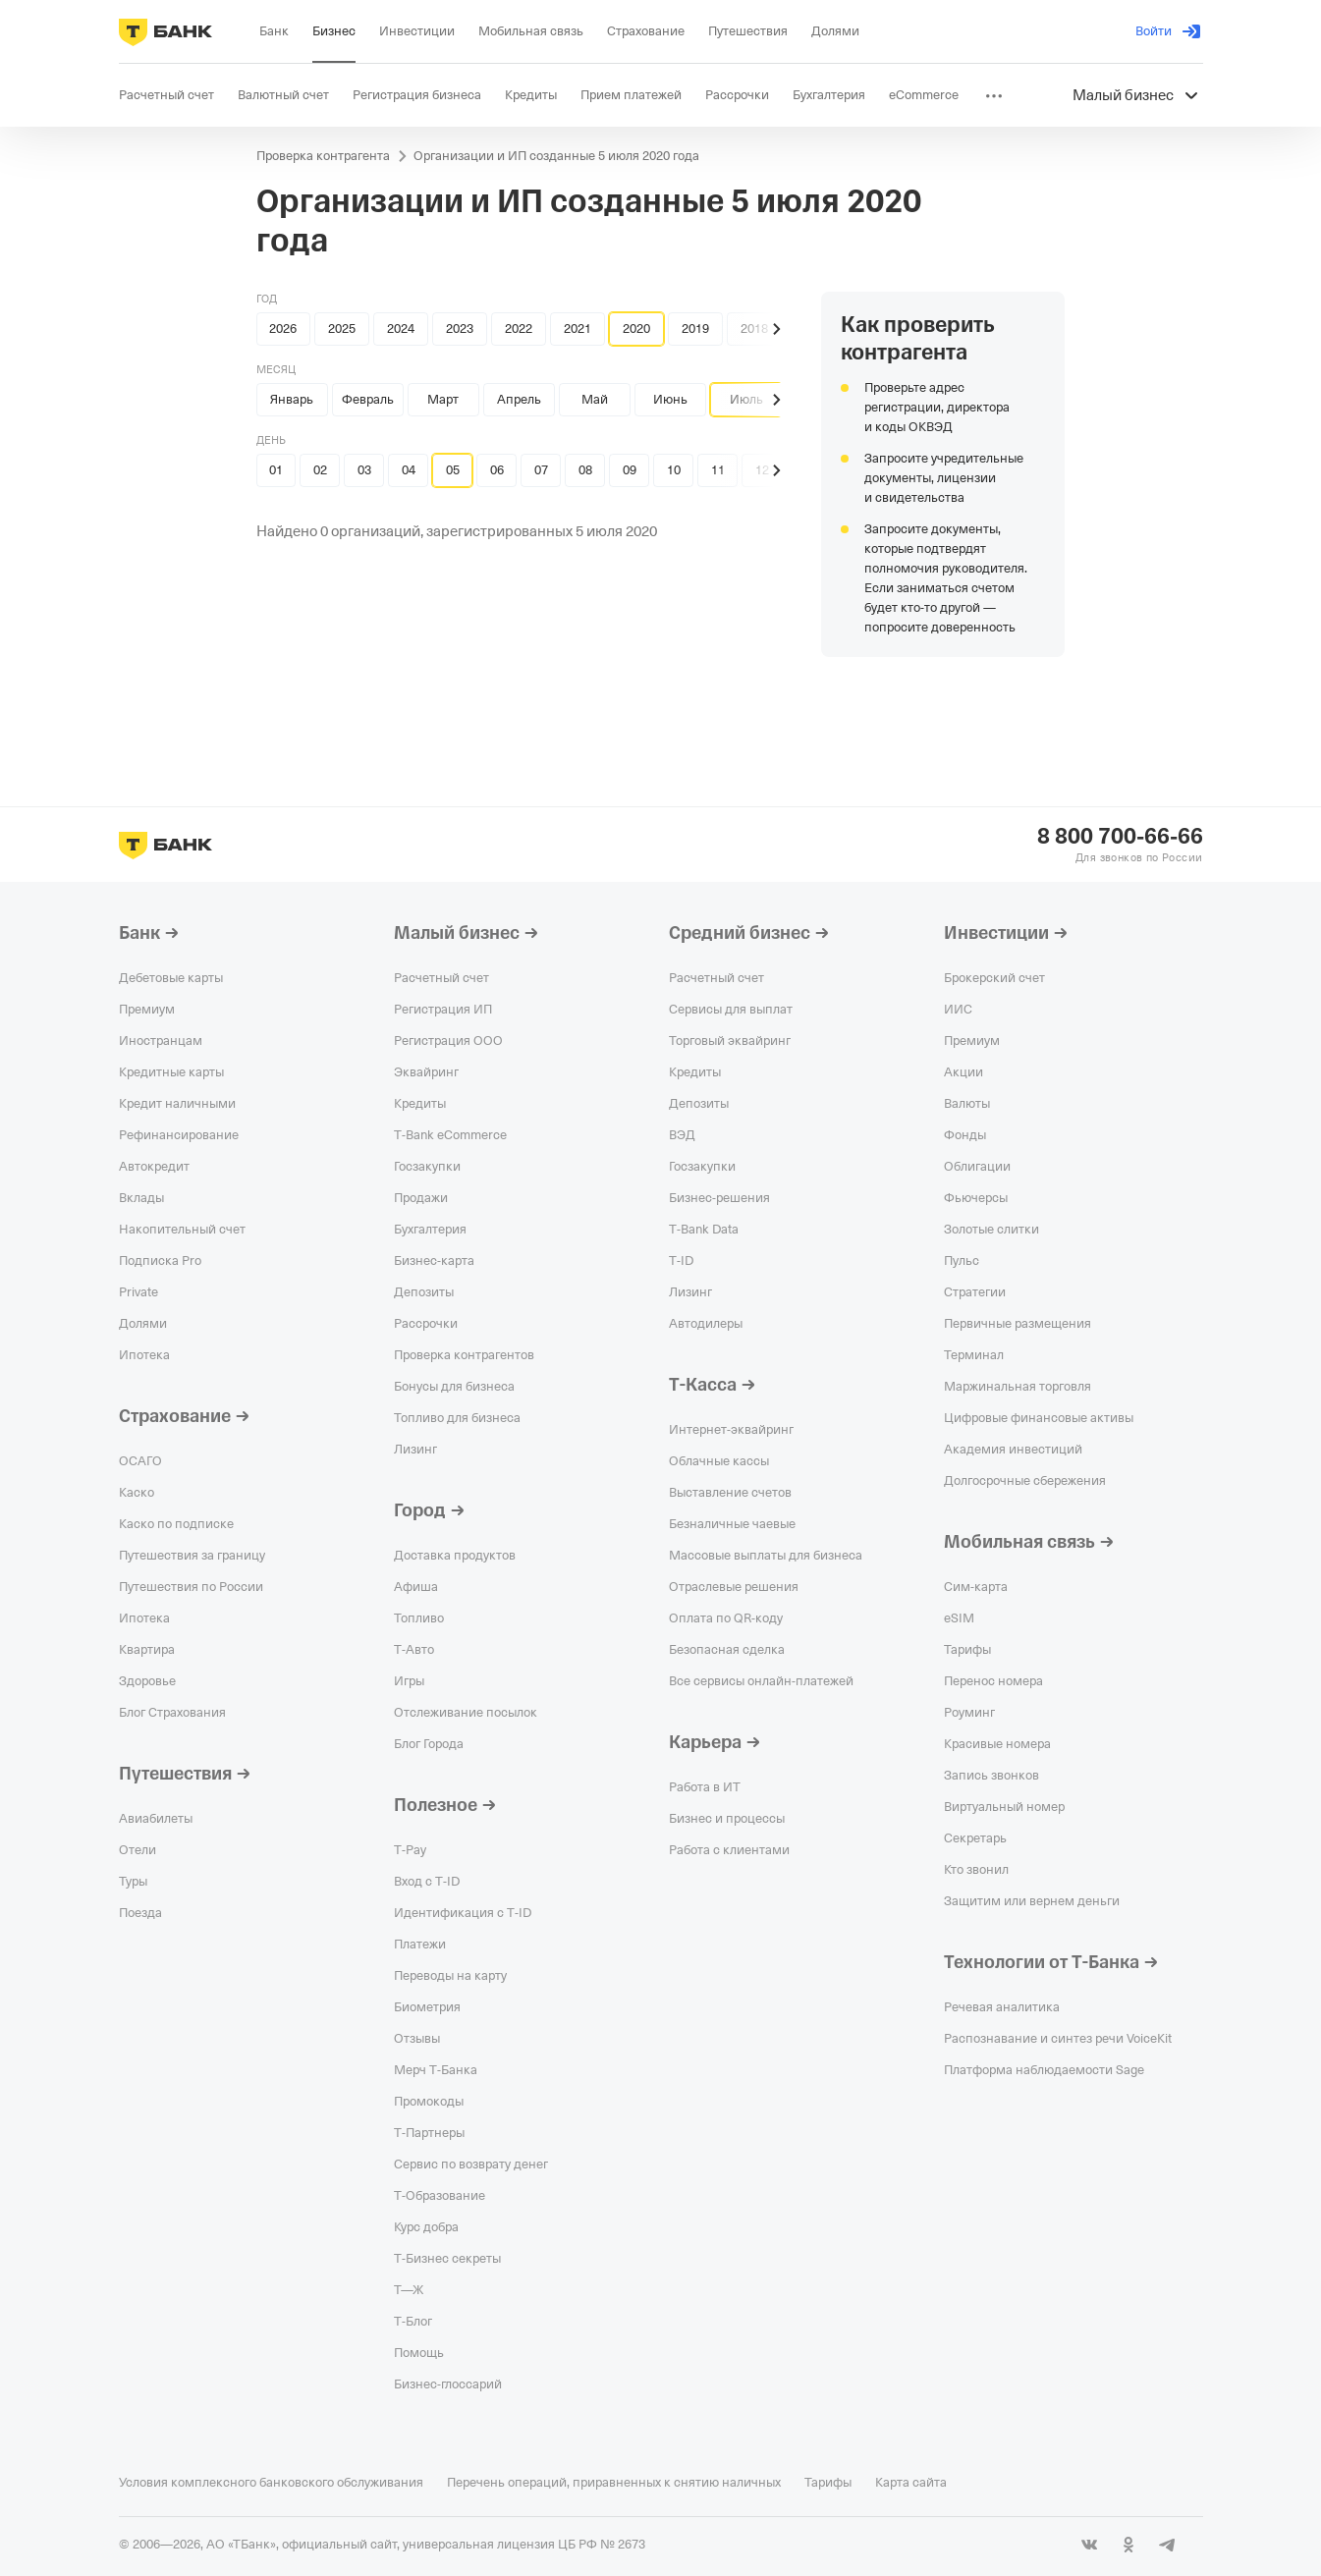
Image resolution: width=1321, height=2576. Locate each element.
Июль (746, 399)
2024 (400, 328)
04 (408, 470)
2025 (342, 328)
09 (629, 470)
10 (674, 470)
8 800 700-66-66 (1120, 836)
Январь (291, 399)
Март (443, 399)
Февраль (368, 399)
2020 (636, 328)
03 (364, 470)
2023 (459, 328)
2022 (518, 328)
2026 (283, 328)
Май (594, 399)
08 (585, 470)
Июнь (670, 399)
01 (276, 470)
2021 (577, 328)
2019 (695, 328)
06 (497, 470)
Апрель (519, 399)
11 (718, 470)
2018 (754, 328)
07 (541, 470)
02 (320, 470)
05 (453, 470)
